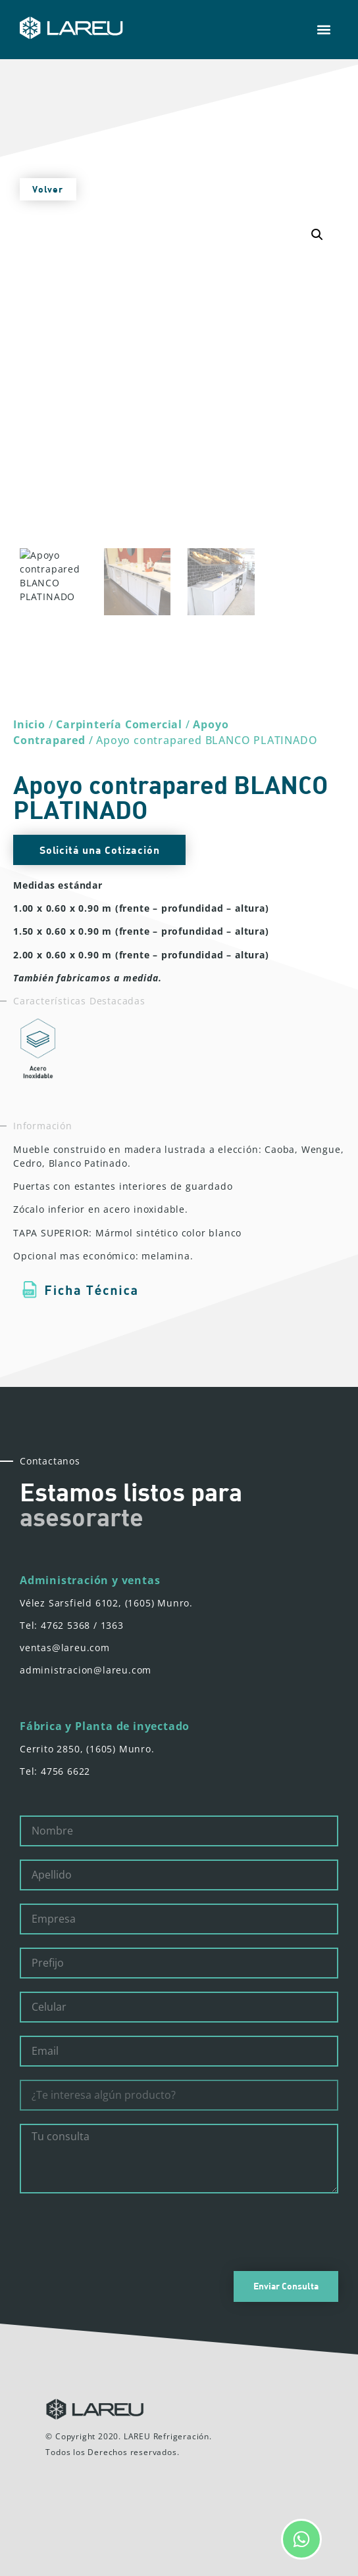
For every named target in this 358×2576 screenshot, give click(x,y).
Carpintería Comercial (119, 724)
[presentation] (120, 2232)
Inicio (29, 724)
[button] (324, 30)
